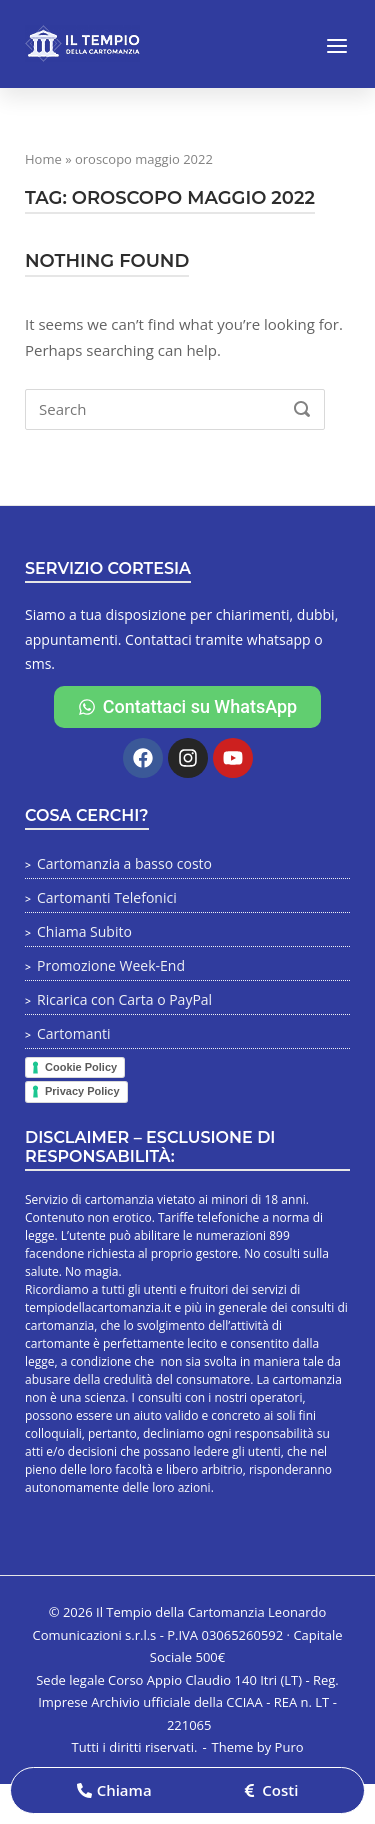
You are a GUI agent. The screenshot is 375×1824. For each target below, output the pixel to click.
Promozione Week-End (111, 965)
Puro (289, 1747)
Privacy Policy (82, 1091)
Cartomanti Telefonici (107, 897)
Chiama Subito (84, 931)
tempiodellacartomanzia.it (98, 1307)
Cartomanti (74, 1033)
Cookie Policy (81, 1067)
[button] (114, 1790)
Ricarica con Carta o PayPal (124, 999)
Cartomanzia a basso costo (124, 863)
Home (43, 159)
